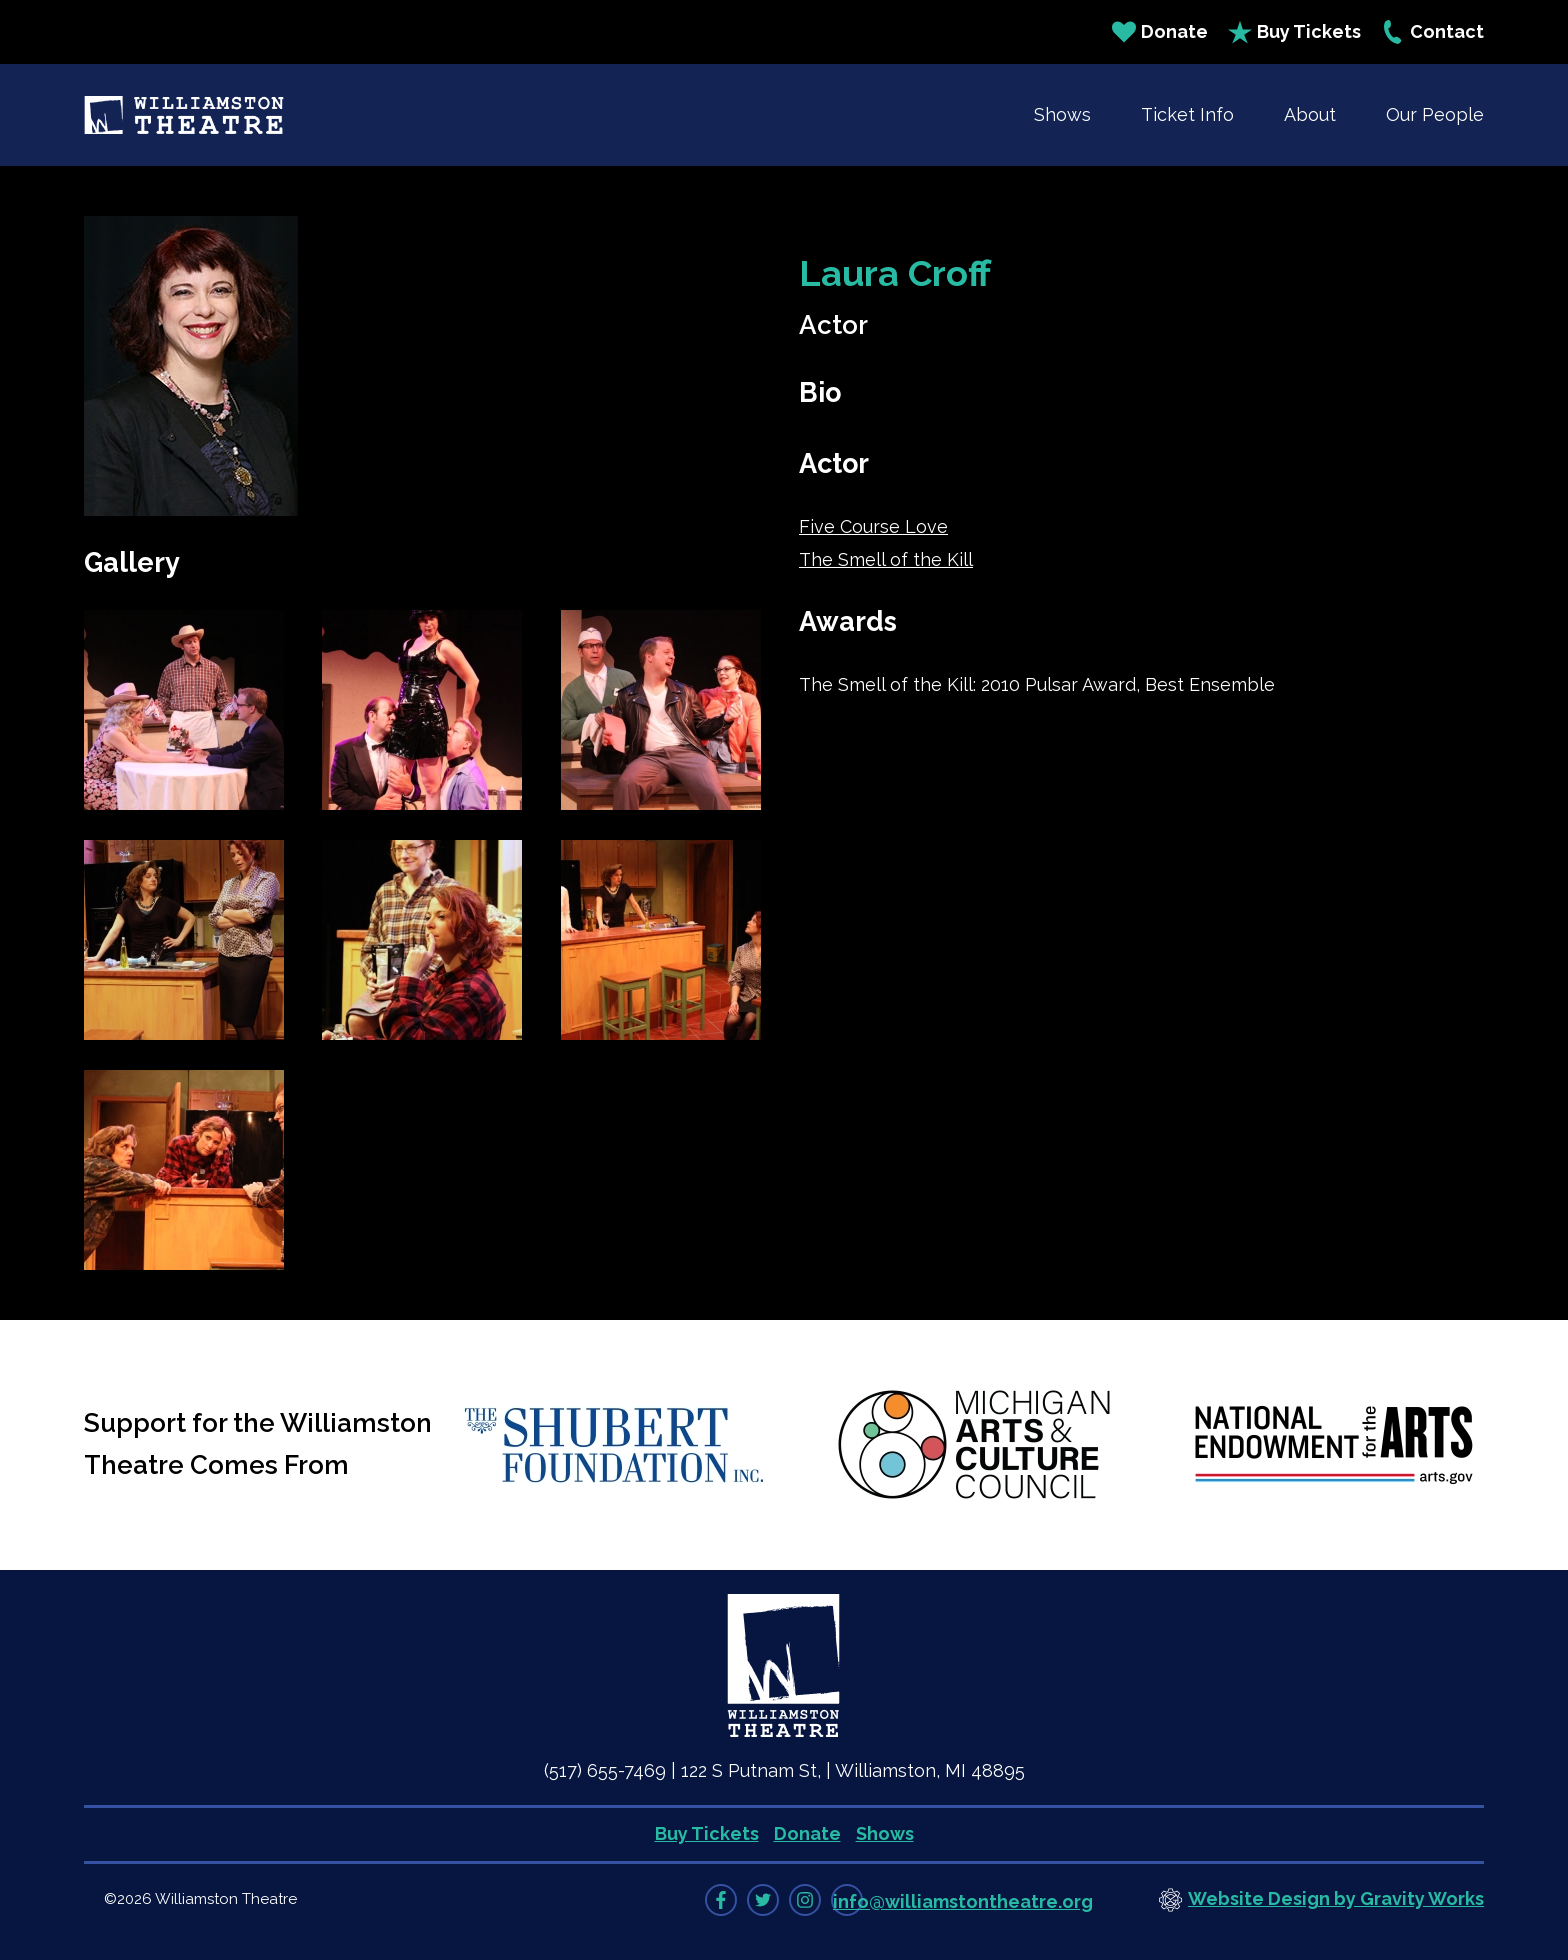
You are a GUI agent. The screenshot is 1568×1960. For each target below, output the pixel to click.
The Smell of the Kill (886, 559)
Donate (1160, 32)
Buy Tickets (1294, 32)
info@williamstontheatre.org (963, 1901)
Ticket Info (1187, 114)
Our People (1435, 114)
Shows (1062, 114)
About (1310, 114)
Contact (1432, 32)
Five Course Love (873, 526)
